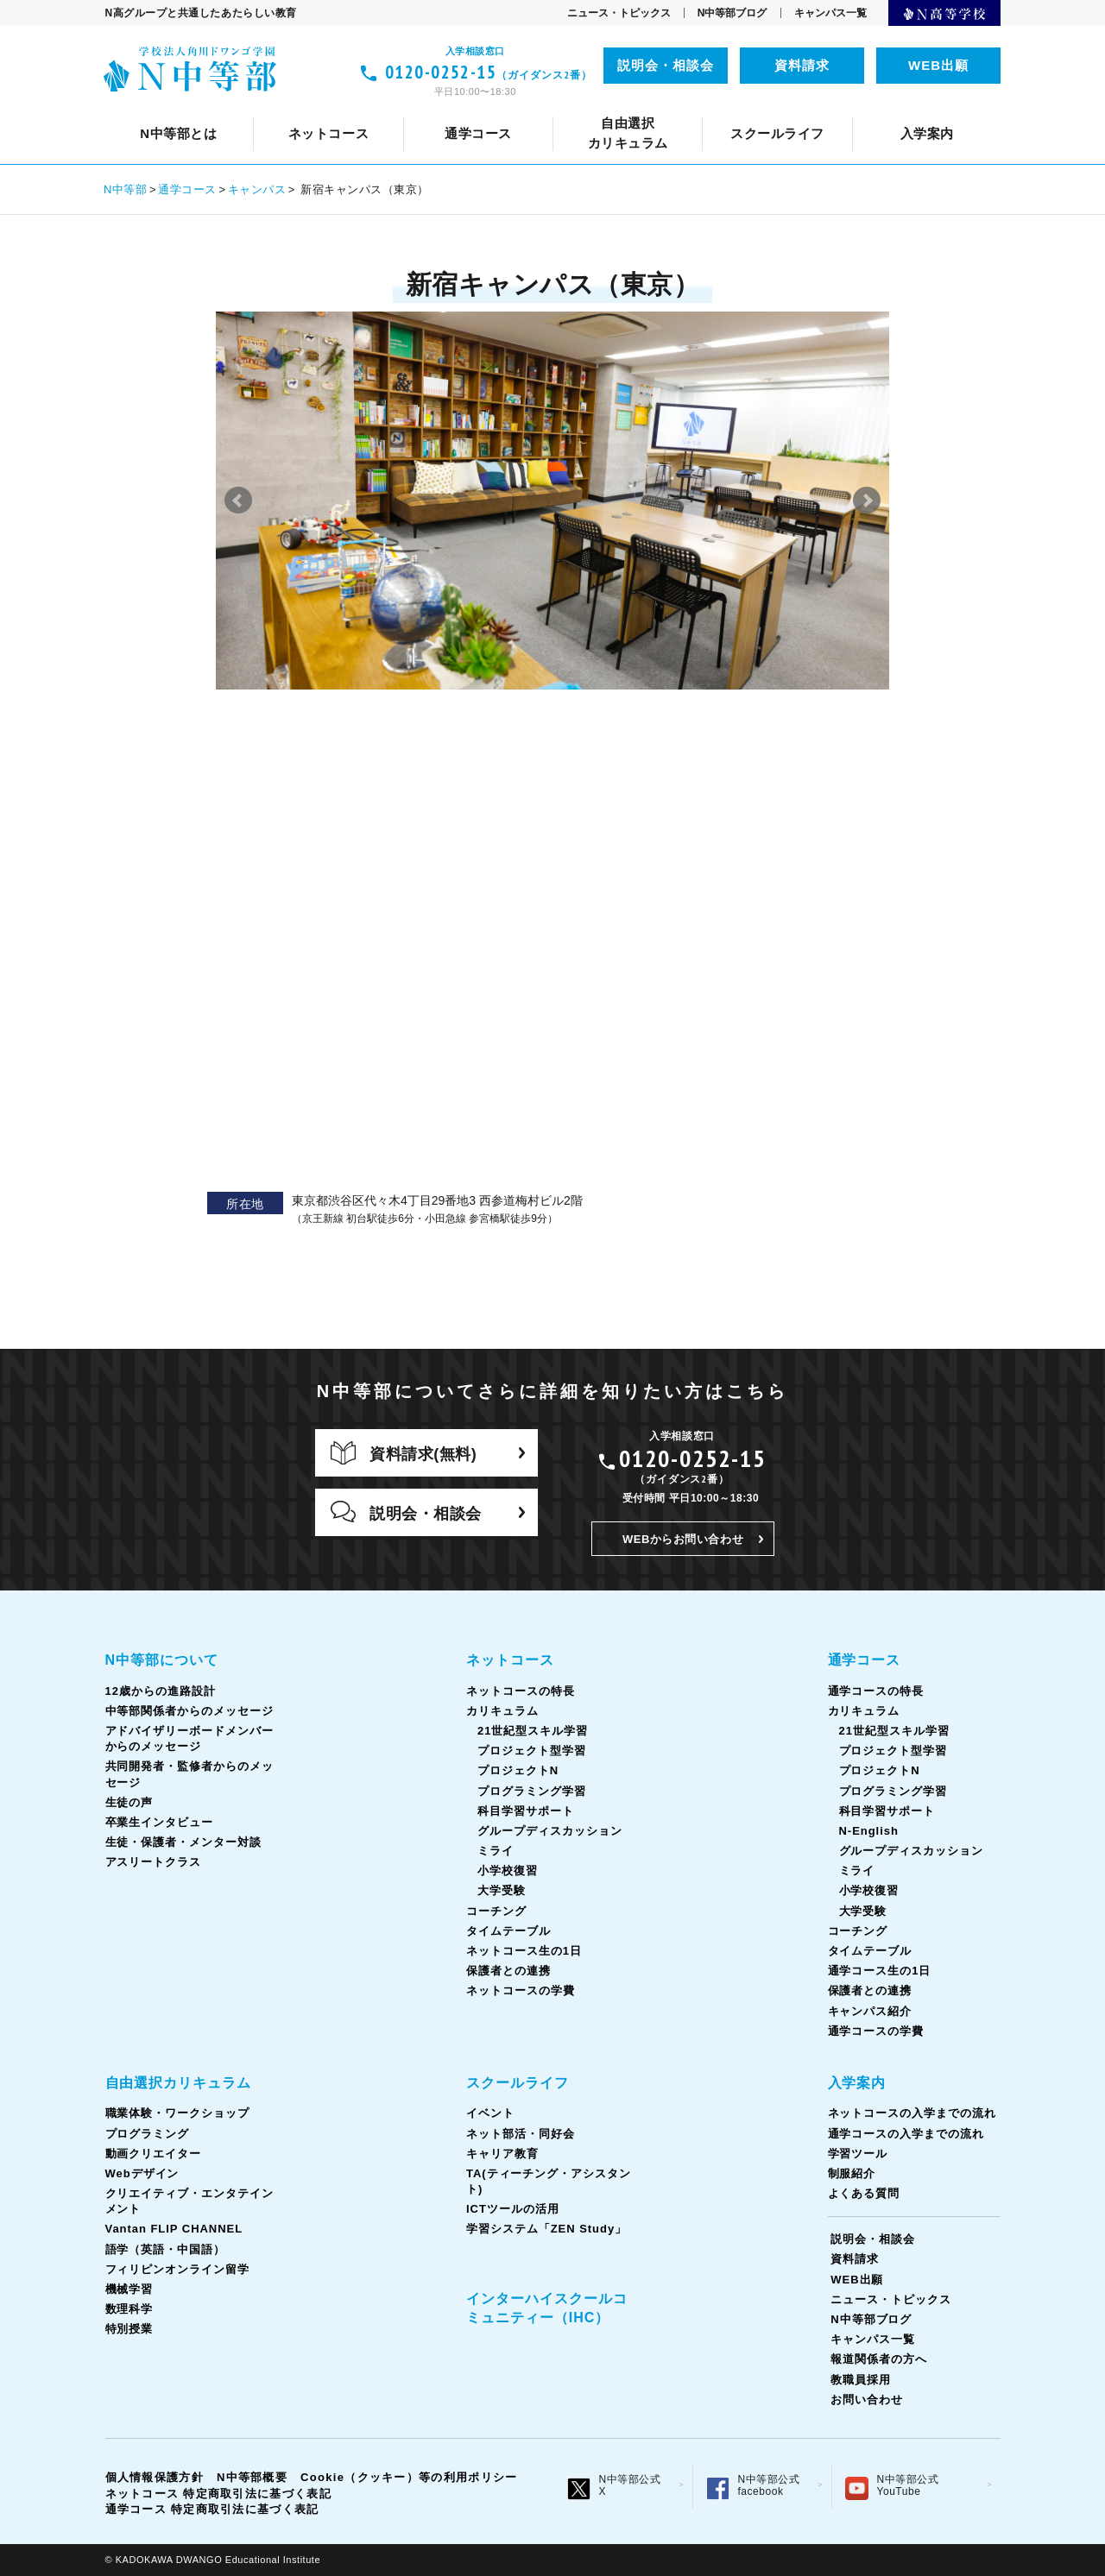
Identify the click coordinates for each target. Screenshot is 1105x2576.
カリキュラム (520, 108)
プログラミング (147, 2133)
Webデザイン (142, 2173)
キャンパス (257, 189)
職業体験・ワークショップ (177, 2113)
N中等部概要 (252, 2477)
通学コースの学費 (876, 2031)
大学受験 (501, 1890)
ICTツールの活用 (928, 108)
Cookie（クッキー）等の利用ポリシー (408, 2477)
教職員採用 (860, 2379)
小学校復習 (507, 1870)
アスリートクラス (153, 1861)
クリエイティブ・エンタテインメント (275, 108)
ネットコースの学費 (520, 1990)
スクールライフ (517, 2082)
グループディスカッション (549, 1830)
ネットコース (510, 1660)
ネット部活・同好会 (427, 108)
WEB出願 (938, 65)
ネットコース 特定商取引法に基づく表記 (218, 2493)
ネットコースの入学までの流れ (912, 2113)
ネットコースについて (222, 108)
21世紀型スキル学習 (532, 1730)
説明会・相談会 (665, 65)
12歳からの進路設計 (330, 108)
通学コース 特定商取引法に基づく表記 (212, 2509)
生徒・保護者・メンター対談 (183, 1842)
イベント (306, 108)
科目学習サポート (525, 1810)
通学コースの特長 (386, 108)
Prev (238, 500)
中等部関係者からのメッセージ (522, 108)
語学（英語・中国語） (681, 108)
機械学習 (129, 2289)
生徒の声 (949, 108)
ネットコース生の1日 (886, 108)
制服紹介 (852, 2173)
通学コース (187, 189)
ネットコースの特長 (385, 108)
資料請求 (802, 65)
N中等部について (182, 108)
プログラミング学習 (531, 1791)
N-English (869, 1830)
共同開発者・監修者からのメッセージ (772, 108)
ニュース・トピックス (619, 13)
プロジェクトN (518, 1770)
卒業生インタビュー (159, 1822)
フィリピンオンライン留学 (865, 108)
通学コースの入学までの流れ (906, 2133)
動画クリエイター (153, 2153)
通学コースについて (237, 108)
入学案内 (857, 2082)
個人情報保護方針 (154, 2477)
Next (867, 500)
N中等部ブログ (732, 13)
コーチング (626, 108)
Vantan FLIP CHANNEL (503, 108)
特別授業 (129, 2328)
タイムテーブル (740, 108)
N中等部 (126, 189)
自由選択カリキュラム (178, 2082)
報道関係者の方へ (878, 2358)
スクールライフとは (186, 108)
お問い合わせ (866, 2399)
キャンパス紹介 (870, 2011)
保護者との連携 (508, 1970)
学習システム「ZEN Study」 (546, 2228)
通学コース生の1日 (872, 108)
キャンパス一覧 (830, 13)
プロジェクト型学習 (531, 1750)
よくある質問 (864, 2193)
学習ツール (858, 2153)
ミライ (495, 1850)
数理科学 (129, 2308)
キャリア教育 (561, 108)
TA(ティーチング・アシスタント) (739, 108)
